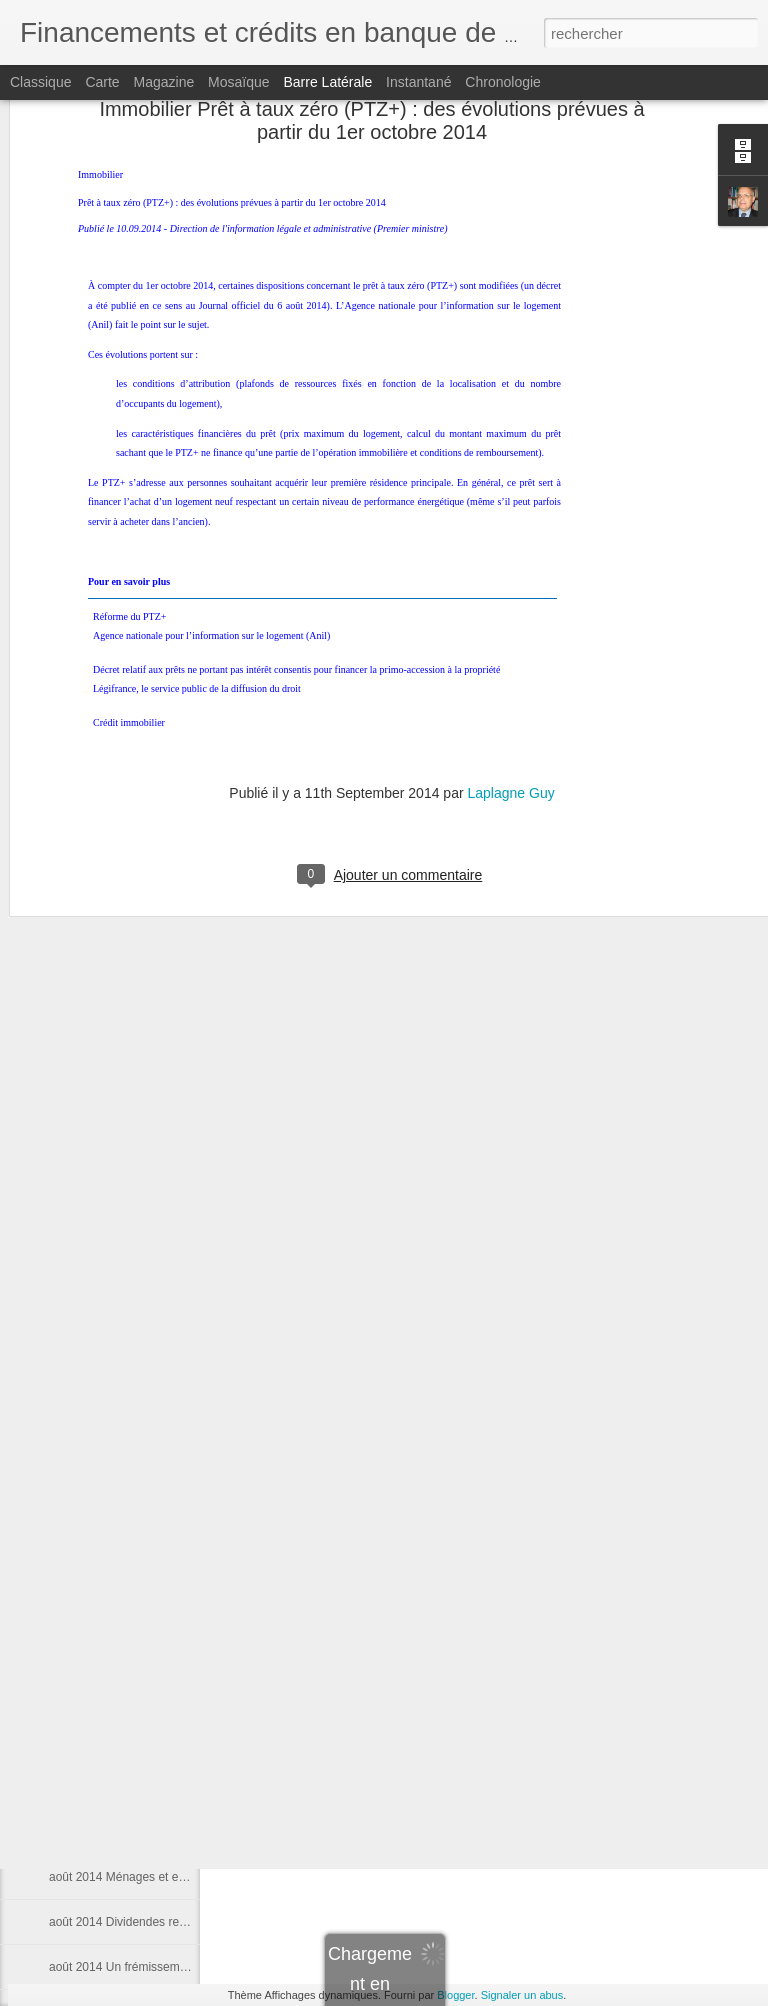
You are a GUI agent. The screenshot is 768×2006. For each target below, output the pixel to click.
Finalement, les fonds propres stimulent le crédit (176, 1292)
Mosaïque (238, 82)
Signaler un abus (522, 1995)
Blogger (455, 1995)
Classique (40, 82)
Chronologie (503, 82)
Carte (102, 82)
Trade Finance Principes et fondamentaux (160, 1652)
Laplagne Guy (510, 570)
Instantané (418, 82)
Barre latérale (327, 82)
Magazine (164, 82)
